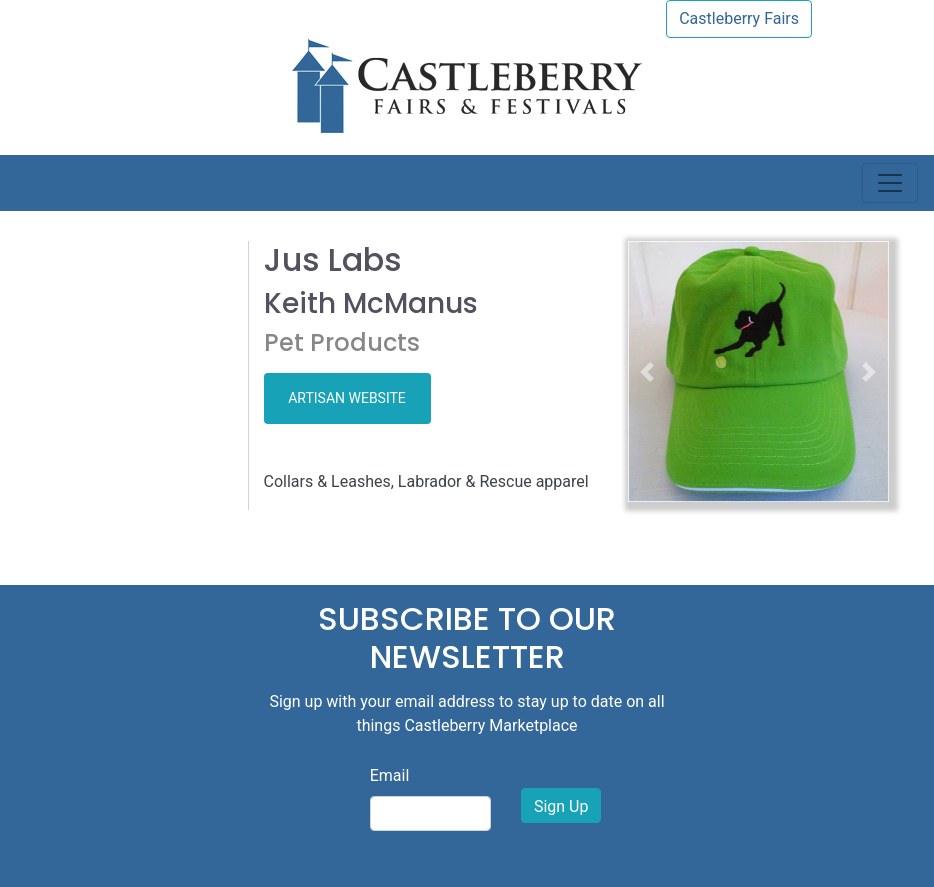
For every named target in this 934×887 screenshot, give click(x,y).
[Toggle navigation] (890, 183)
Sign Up (561, 806)
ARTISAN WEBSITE (347, 398)
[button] (647, 371)
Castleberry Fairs (739, 18)
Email (390, 775)
